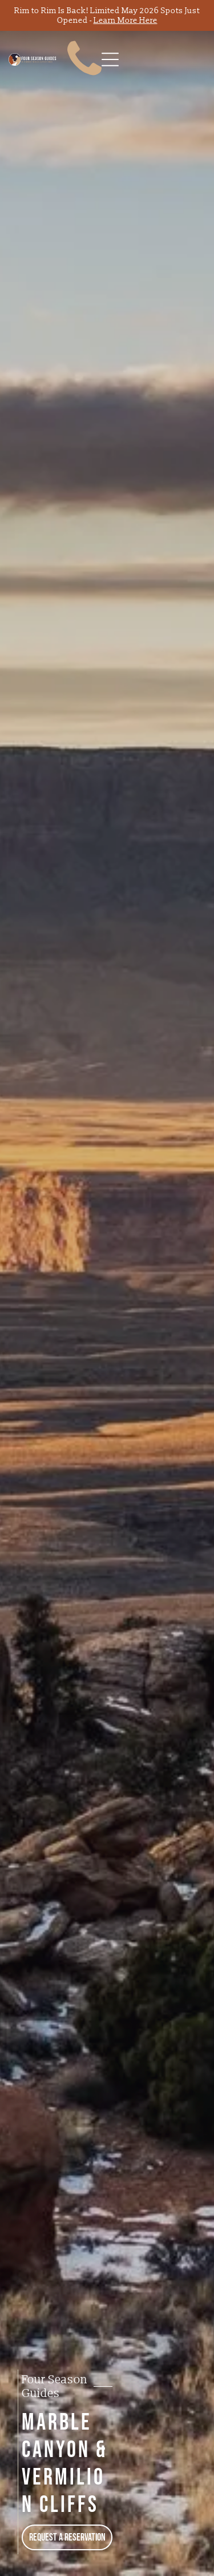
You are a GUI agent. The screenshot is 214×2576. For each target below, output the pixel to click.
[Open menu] (110, 59)
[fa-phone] (84, 80)
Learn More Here (126, 20)
